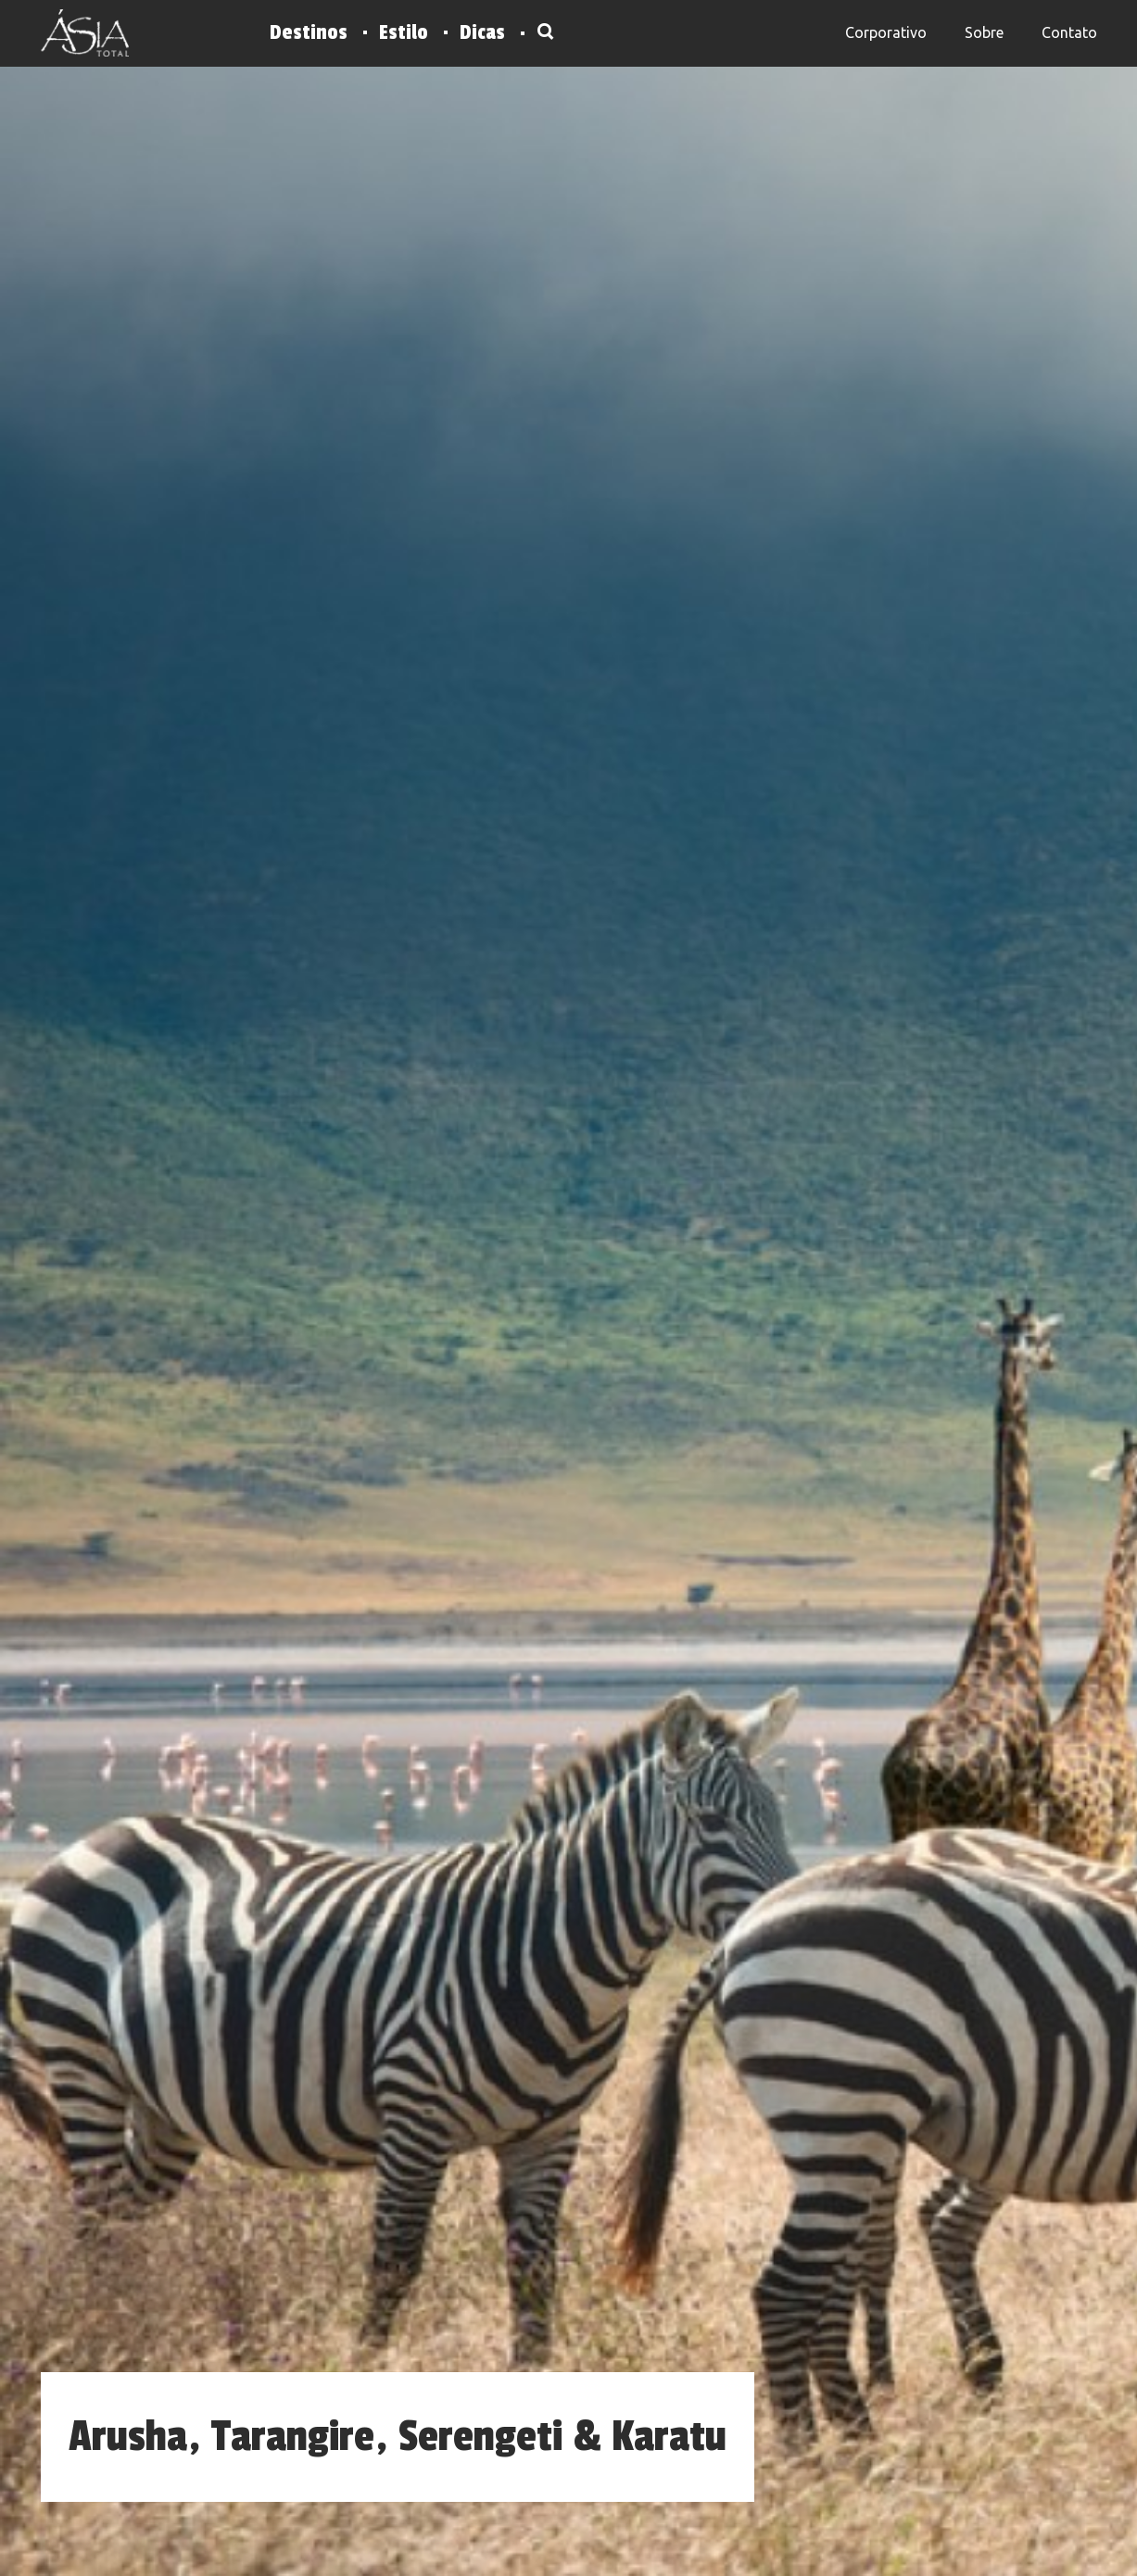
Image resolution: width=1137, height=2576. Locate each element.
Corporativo (886, 32)
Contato (1069, 32)
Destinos (308, 32)
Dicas (482, 32)
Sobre (984, 32)
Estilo (403, 32)
